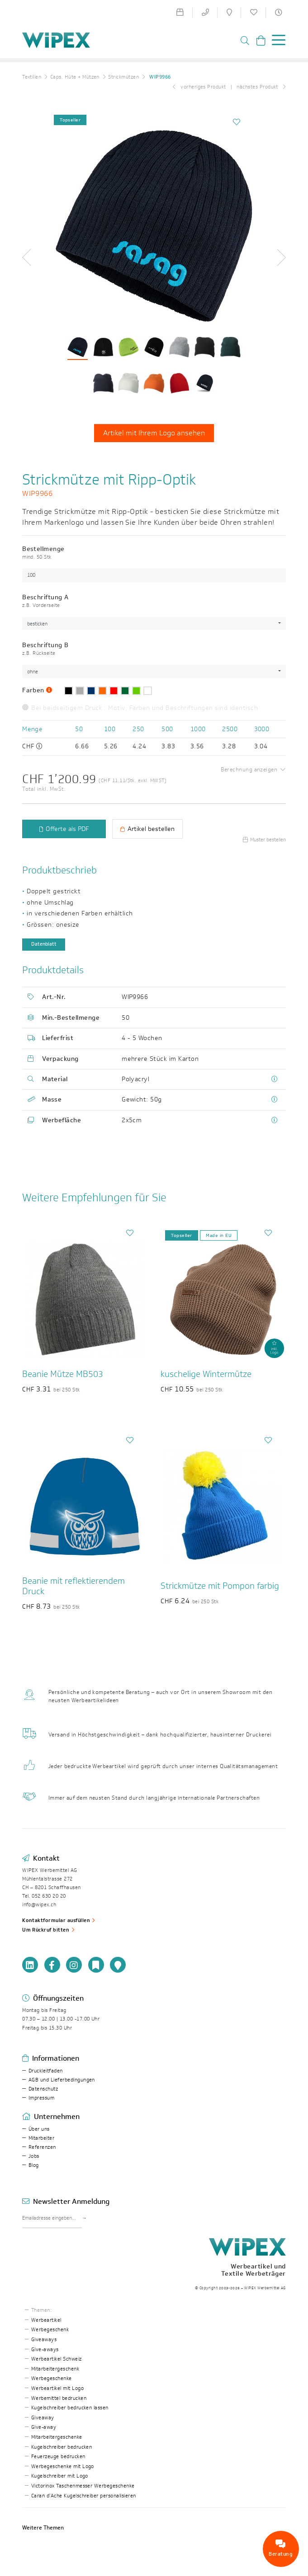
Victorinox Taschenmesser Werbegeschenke (83, 2486)
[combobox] (154, 623)
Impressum (41, 2098)
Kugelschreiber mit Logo (59, 2476)
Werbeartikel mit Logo (57, 2388)
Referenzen (42, 2147)
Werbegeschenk (50, 2329)
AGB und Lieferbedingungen (61, 2080)
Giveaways (44, 2339)
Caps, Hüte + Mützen (75, 77)
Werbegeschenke (51, 2378)
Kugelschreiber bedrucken (61, 2447)
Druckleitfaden (45, 2071)
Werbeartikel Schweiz (56, 2359)
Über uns (39, 2129)
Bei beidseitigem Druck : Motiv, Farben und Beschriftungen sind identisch (140, 708)
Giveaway (42, 2418)
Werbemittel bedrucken (58, 2398)
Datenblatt (44, 944)
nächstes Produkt (261, 87)
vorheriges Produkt (199, 87)
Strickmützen (123, 77)
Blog (33, 2165)
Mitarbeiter (41, 2138)
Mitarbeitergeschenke (56, 2437)
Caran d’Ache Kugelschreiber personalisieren (83, 2496)
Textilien (31, 77)
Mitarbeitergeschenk (55, 2369)
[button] (30, 257)
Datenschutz (43, 2089)
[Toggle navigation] (276, 42)
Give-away (43, 2427)
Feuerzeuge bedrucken (58, 2456)
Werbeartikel (46, 2320)
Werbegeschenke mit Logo (62, 2466)
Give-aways (45, 2349)
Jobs (33, 2156)
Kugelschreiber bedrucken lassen (70, 2408)
